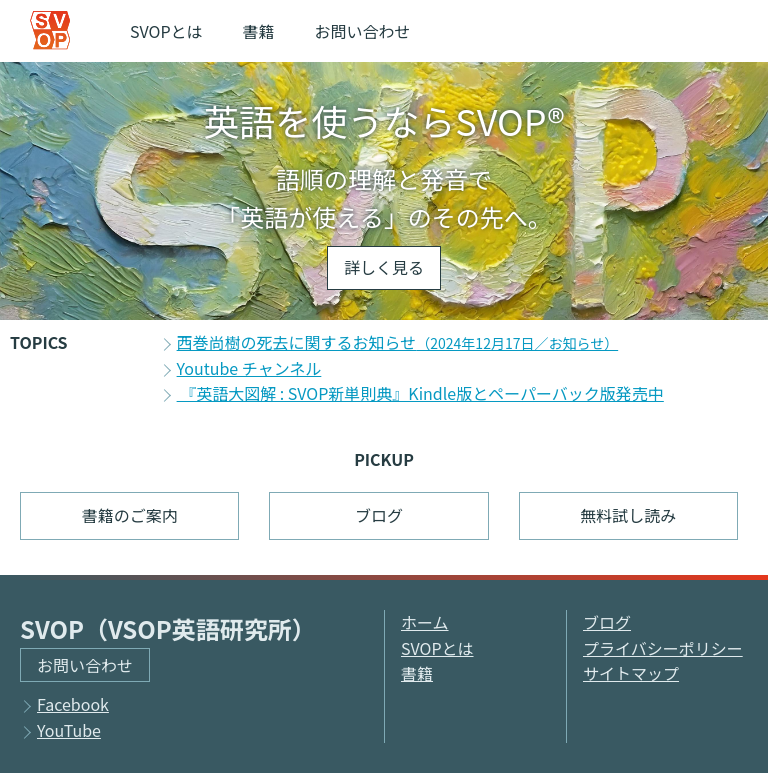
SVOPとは (166, 31)
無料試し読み (628, 515)
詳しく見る (384, 267)
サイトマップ (631, 673)
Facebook (73, 704)
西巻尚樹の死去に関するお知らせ (398, 342)
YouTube (69, 730)
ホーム (425, 622)
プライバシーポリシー (663, 648)
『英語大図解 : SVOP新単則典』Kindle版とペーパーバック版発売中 (420, 393)
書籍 (259, 31)
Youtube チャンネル (249, 368)
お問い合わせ (363, 31)
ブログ (379, 515)
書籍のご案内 (130, 515)
